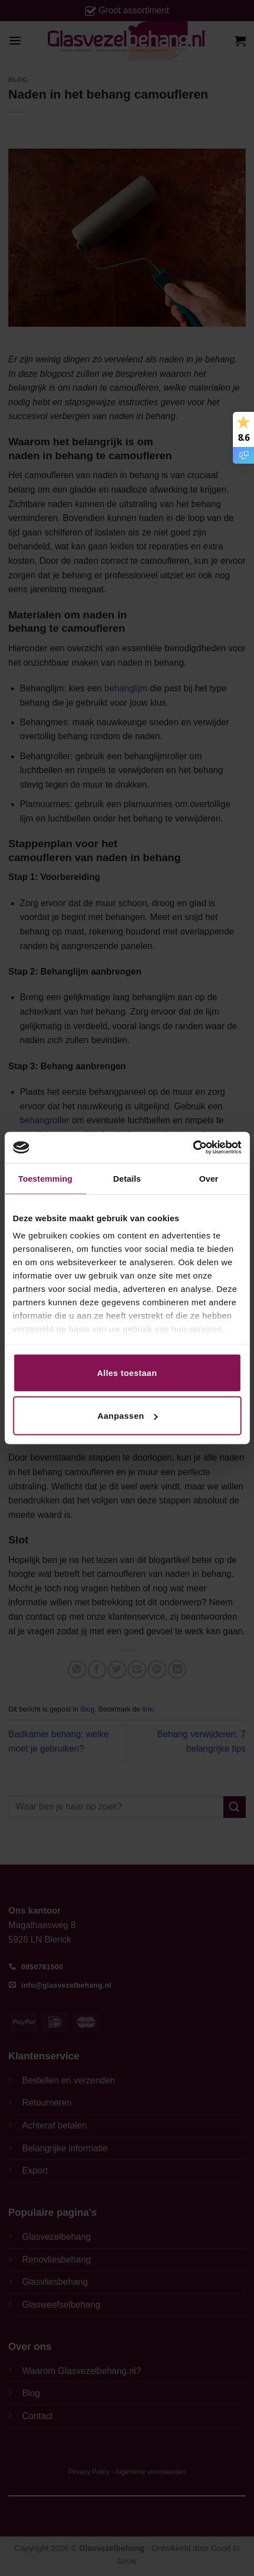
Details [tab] (127, 1178)
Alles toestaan (127, 1372)
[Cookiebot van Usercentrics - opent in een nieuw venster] (192, 1147)
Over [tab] (208, 1178)
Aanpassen (127, 1415)
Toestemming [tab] (45, 1178)
